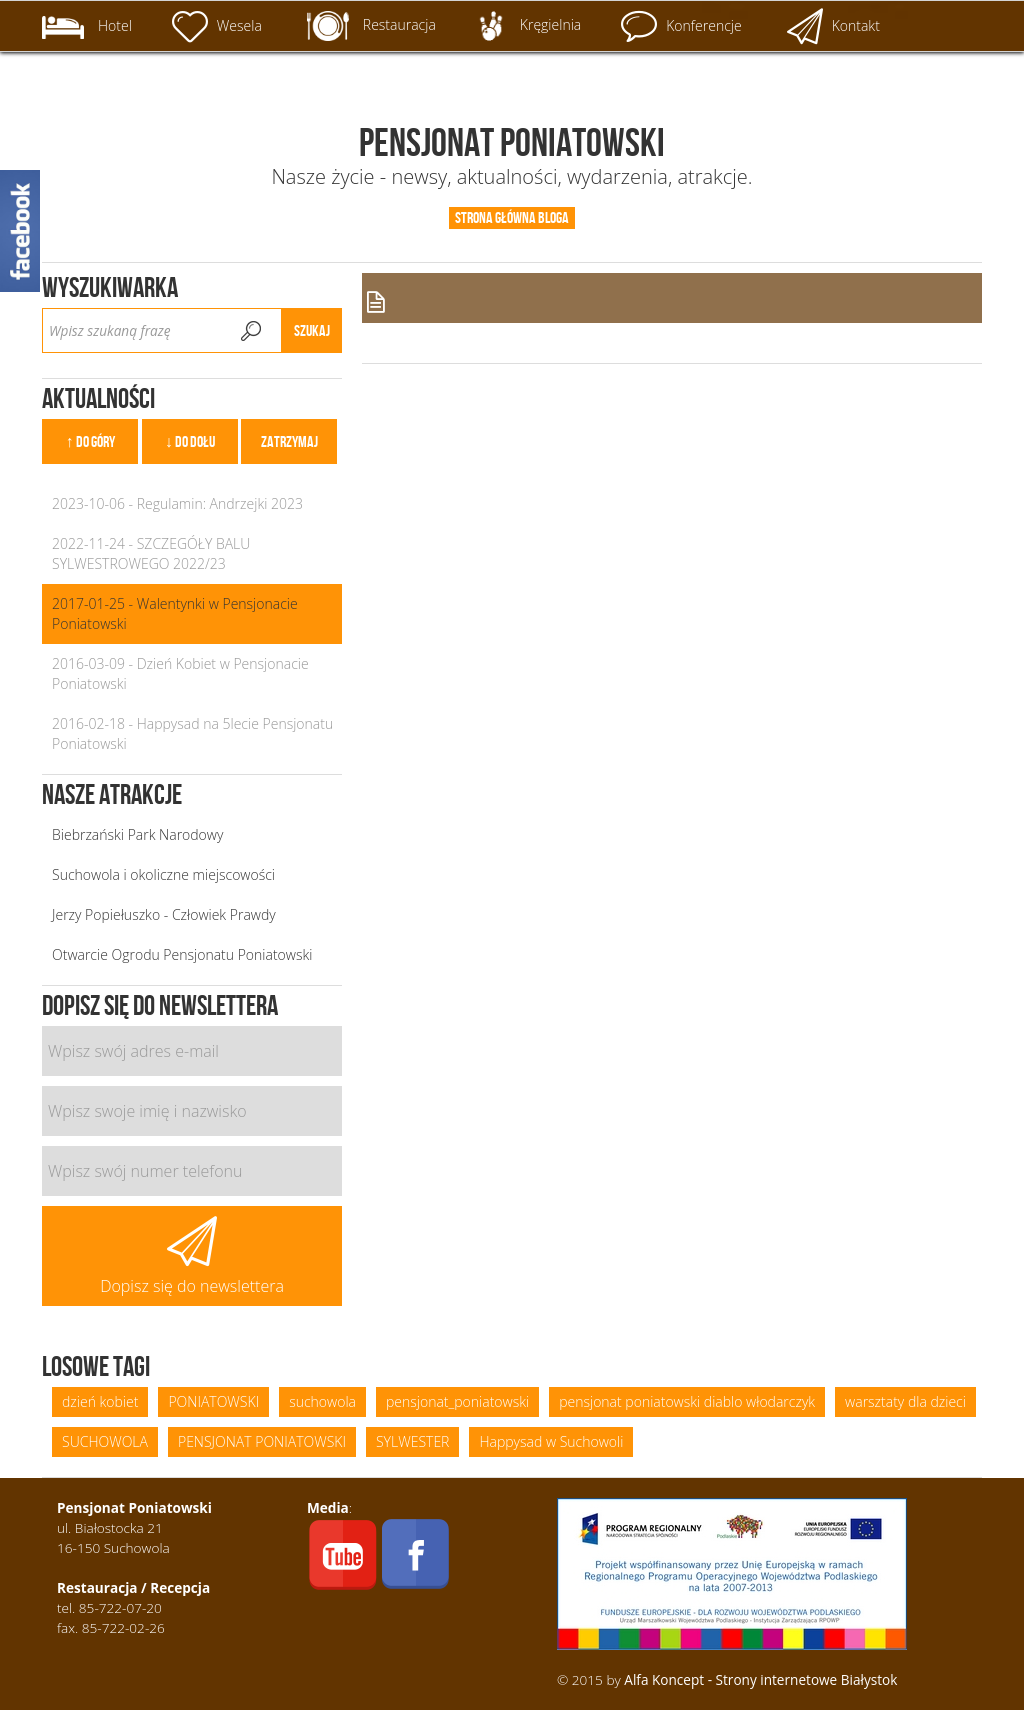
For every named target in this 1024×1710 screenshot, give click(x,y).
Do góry (95, 441)
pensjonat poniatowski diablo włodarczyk (687, 1401)
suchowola (322, 1401)
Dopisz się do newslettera (192, 1256)
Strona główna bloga (512, 217)
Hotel (87, 27)
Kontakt (833, 26)
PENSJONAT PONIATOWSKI (262, 1441)
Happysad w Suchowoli (551, 1441)
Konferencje (681, 26)
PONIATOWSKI (213, 1401)
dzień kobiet (100, 1401)
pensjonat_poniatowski (457, 1401)
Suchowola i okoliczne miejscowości (163, 874)
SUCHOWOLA (105, 1441)
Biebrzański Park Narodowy (137, 834)
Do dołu (195, 441)
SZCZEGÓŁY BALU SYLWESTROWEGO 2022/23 (151, 553)
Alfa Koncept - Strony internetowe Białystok (760, 1679)
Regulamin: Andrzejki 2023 (220, 503)
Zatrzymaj (289, 441)
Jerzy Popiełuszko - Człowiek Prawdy (164, 914)
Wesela (217, 26)
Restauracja (371, 26)
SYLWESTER (412, 1441)
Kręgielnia (528, 26)
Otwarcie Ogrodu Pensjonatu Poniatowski (182, 954)
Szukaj (312, 330)
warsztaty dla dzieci (905, 1401)
